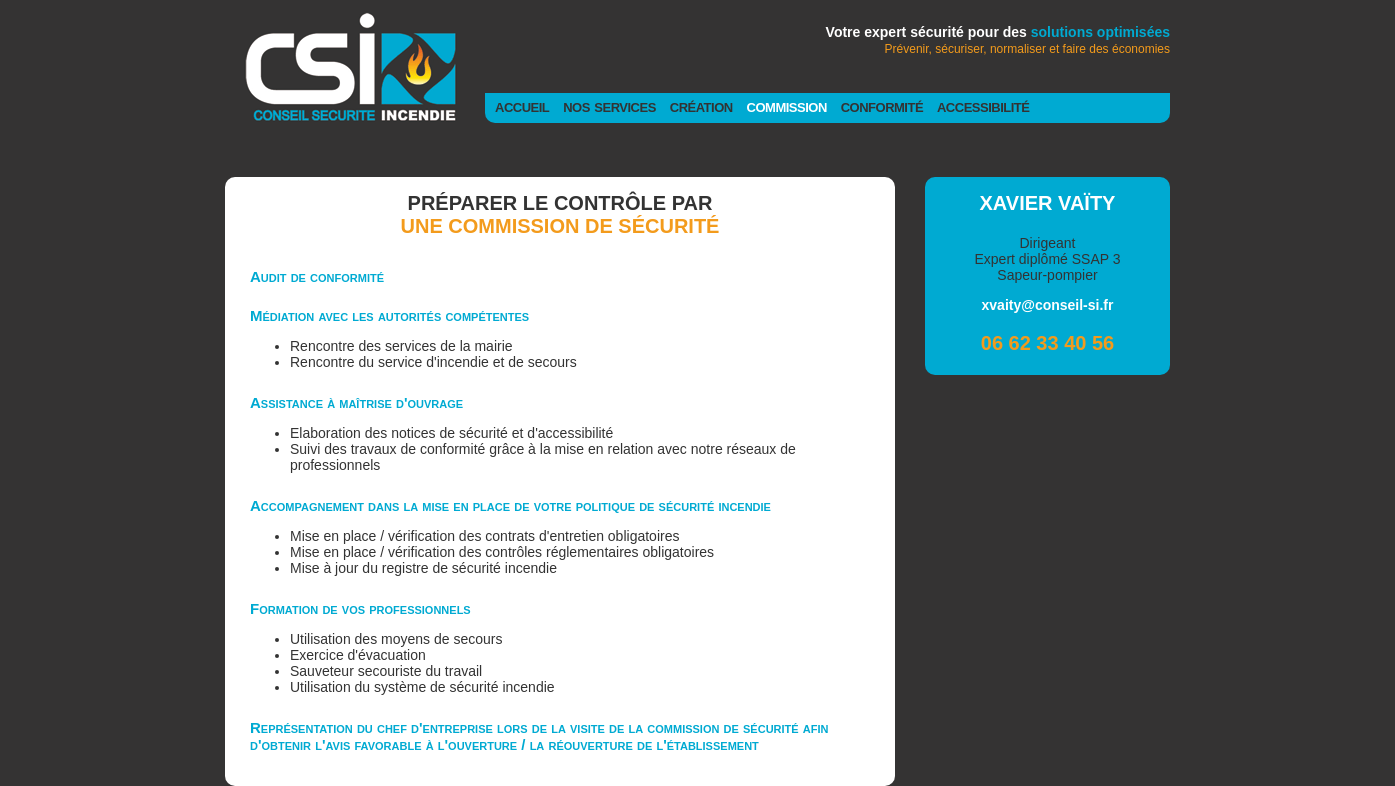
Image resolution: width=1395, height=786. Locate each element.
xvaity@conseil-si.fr (1048, 305)
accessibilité (983, 106)
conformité (882, 106)
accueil (522, 106)
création (701, 106)
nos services (609, 106)
